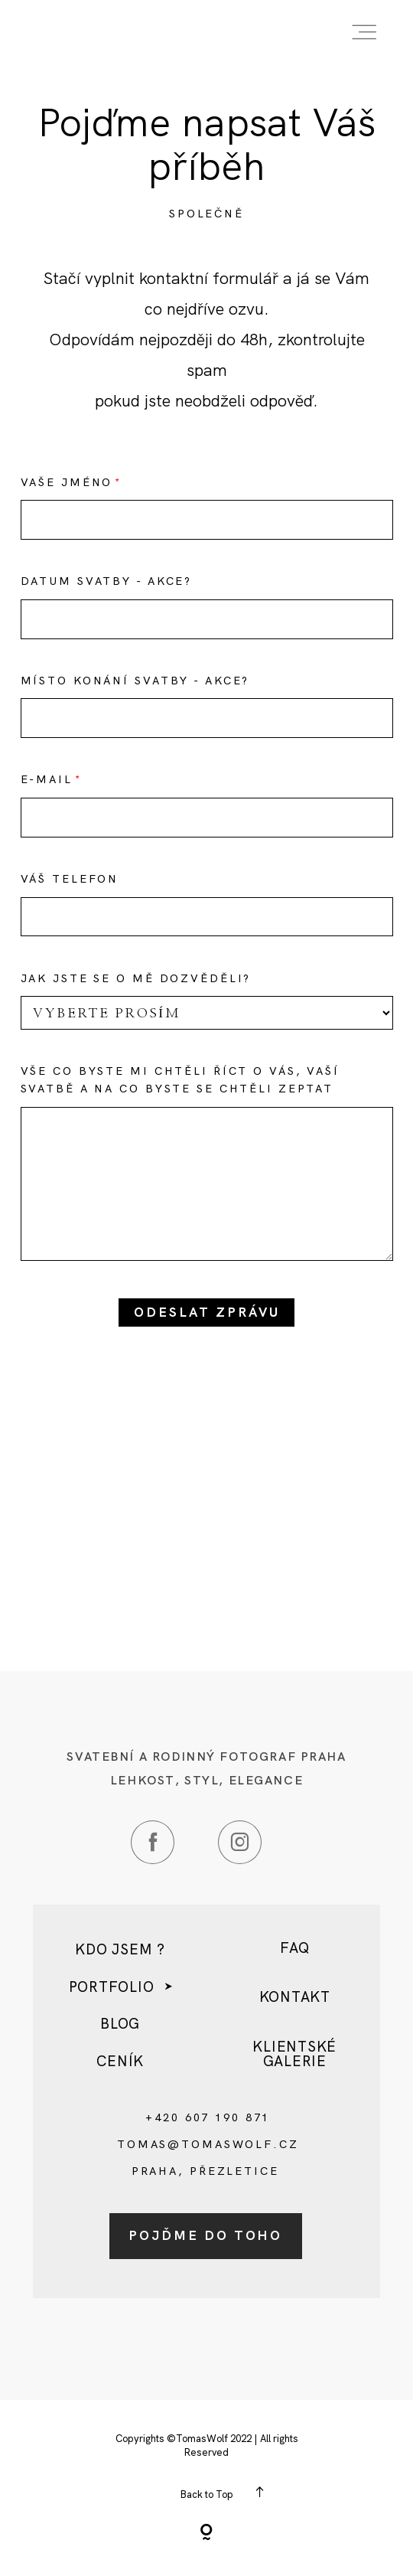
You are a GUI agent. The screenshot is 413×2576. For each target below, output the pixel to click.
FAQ (294, 1948)
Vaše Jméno (67, 482)
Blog (120, 2024)
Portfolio (111, 1987)
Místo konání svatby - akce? (135, 680)
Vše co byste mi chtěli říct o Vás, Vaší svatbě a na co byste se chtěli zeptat (180, 1079)
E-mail (47, 779)
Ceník (120, 2062)
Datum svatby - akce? (107, 581)
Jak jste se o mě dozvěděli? (136, 978)
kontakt (294, 1997)
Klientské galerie (294, 2054)
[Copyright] (206, 2534)
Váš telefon (70, 879)
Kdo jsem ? (120, 1950)
